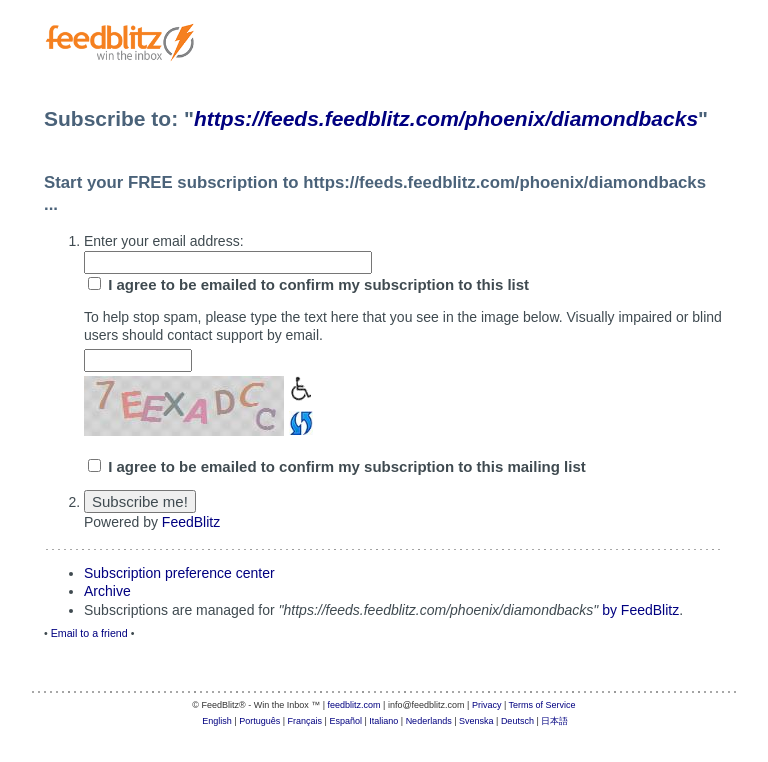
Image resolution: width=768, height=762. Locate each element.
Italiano (383, 721)
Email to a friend (89, 633)
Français (305, 721)
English (217, 721)
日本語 (554, 721)
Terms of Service (542, 705)
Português (259, 721)
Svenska (476, 721)
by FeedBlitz (640, 610)
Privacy (487, 705)
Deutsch (517, 721)
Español (345, 721)
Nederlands (429, 721)
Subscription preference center (179, 573)
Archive (107, 591)
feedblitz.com (354, 705)
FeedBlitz (191, 522)
